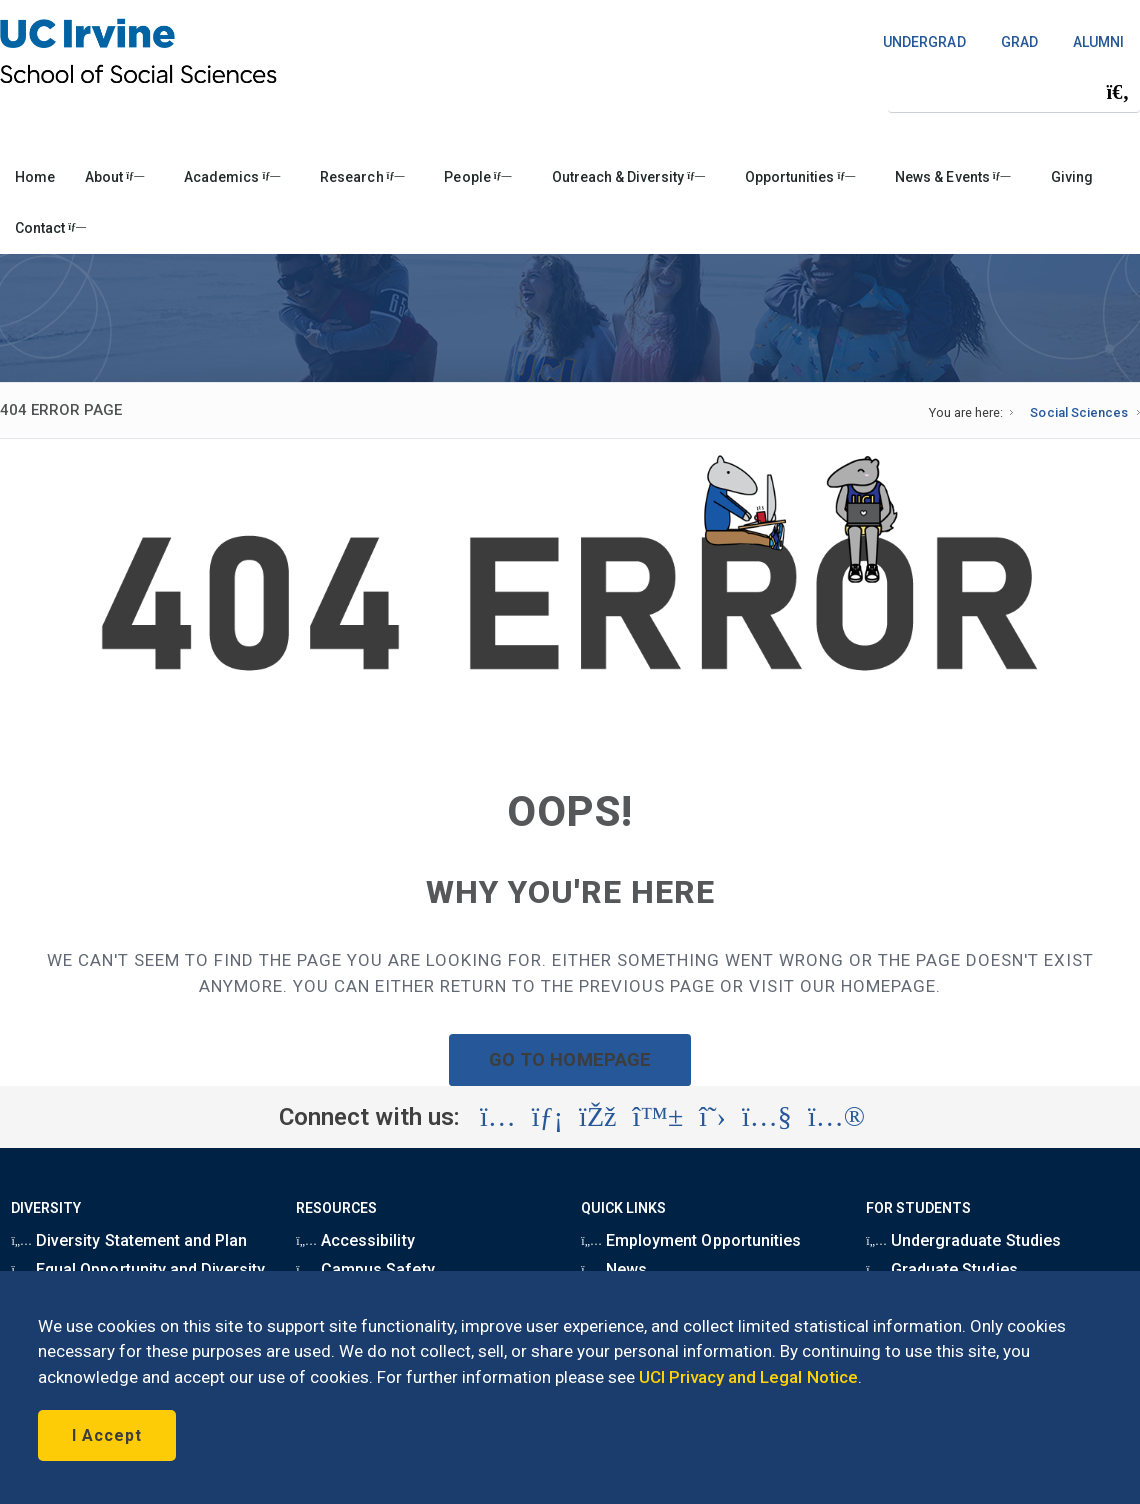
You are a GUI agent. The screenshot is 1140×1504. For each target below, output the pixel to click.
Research (362, 177)
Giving (1072, 177)
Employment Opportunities (691, 1240)
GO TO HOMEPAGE (570, 1059)
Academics (232, 177)
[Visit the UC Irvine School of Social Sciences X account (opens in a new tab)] (712, 1117)
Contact (50, 228)
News (614, 1269)
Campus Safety (365, 1269)
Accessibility (355, 1240)
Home (35, 177)
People (477, 177)
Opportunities (800, 177)
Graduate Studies (941, 1269)
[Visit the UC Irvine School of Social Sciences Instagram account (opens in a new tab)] (498, 1117)
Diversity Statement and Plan (129, 1240)
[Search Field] (1014, 91)
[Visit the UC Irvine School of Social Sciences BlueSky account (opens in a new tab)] (658, 1117)
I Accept (107, 1435)
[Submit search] (1118, 92)
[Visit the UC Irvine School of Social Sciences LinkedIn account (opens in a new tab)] (547, 1117)
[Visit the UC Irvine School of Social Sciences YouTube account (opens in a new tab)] (767, 1117)
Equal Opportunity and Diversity (138, 1269)
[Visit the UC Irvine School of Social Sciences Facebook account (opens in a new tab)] (597, 1117)
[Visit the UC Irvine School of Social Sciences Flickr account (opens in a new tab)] (836, 1117)
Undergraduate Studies (963, 1240)
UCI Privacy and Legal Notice (748, 1377)
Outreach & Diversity (628, 177)
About (114, 177)
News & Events (952, 177)
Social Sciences (1078, 412)
